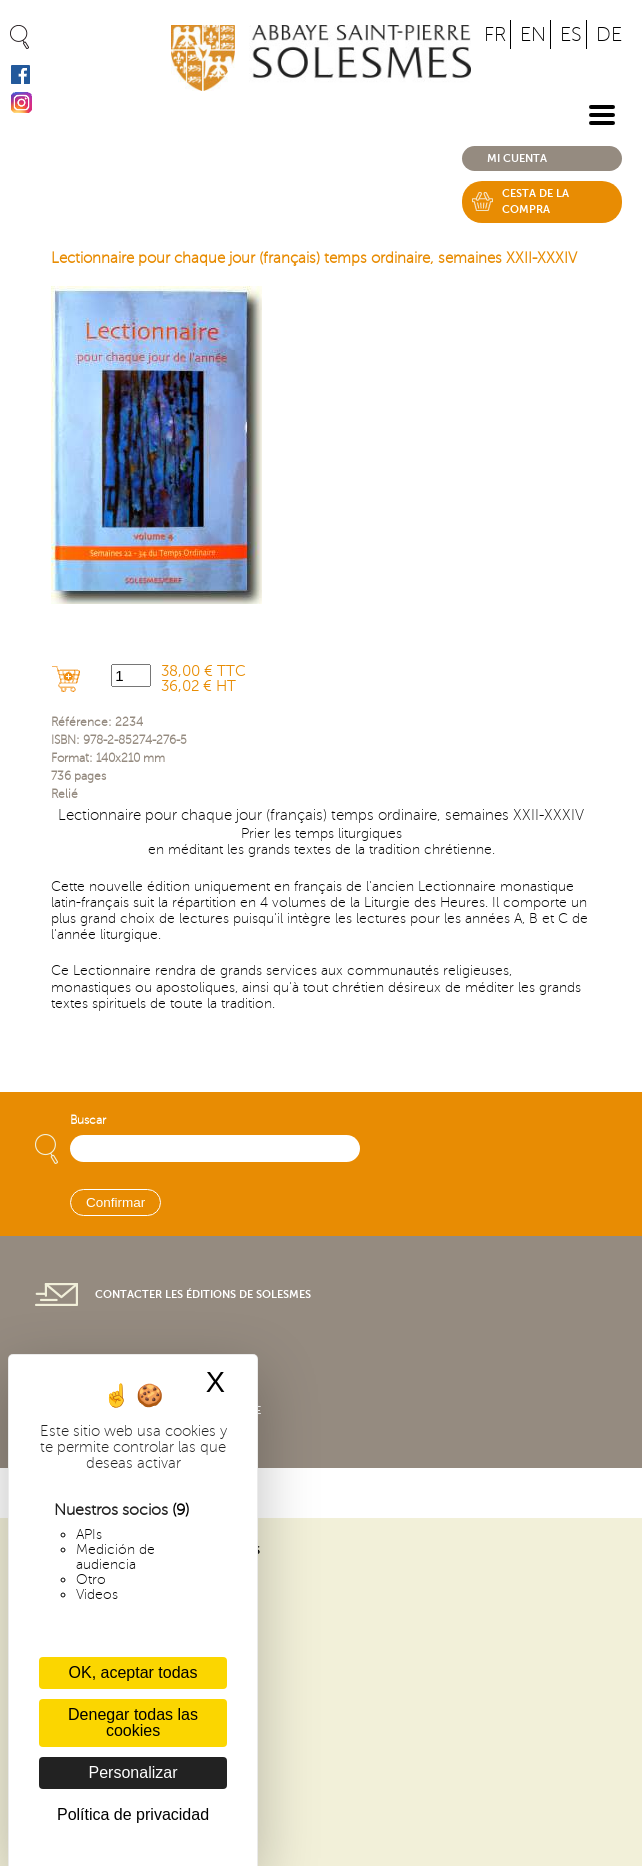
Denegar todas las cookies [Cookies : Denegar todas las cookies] (133, 1722)
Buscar (88, 1120)
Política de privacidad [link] (133, 1814)
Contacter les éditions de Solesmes (203, 1294)
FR (495, 34)
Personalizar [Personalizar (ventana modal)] (133, 1772)
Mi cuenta (517, 158)
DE (609, 34)
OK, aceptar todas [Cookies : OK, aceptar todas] (133, 1672)
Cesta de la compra (535, 201)
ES (571, 34)
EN (533, 34)
